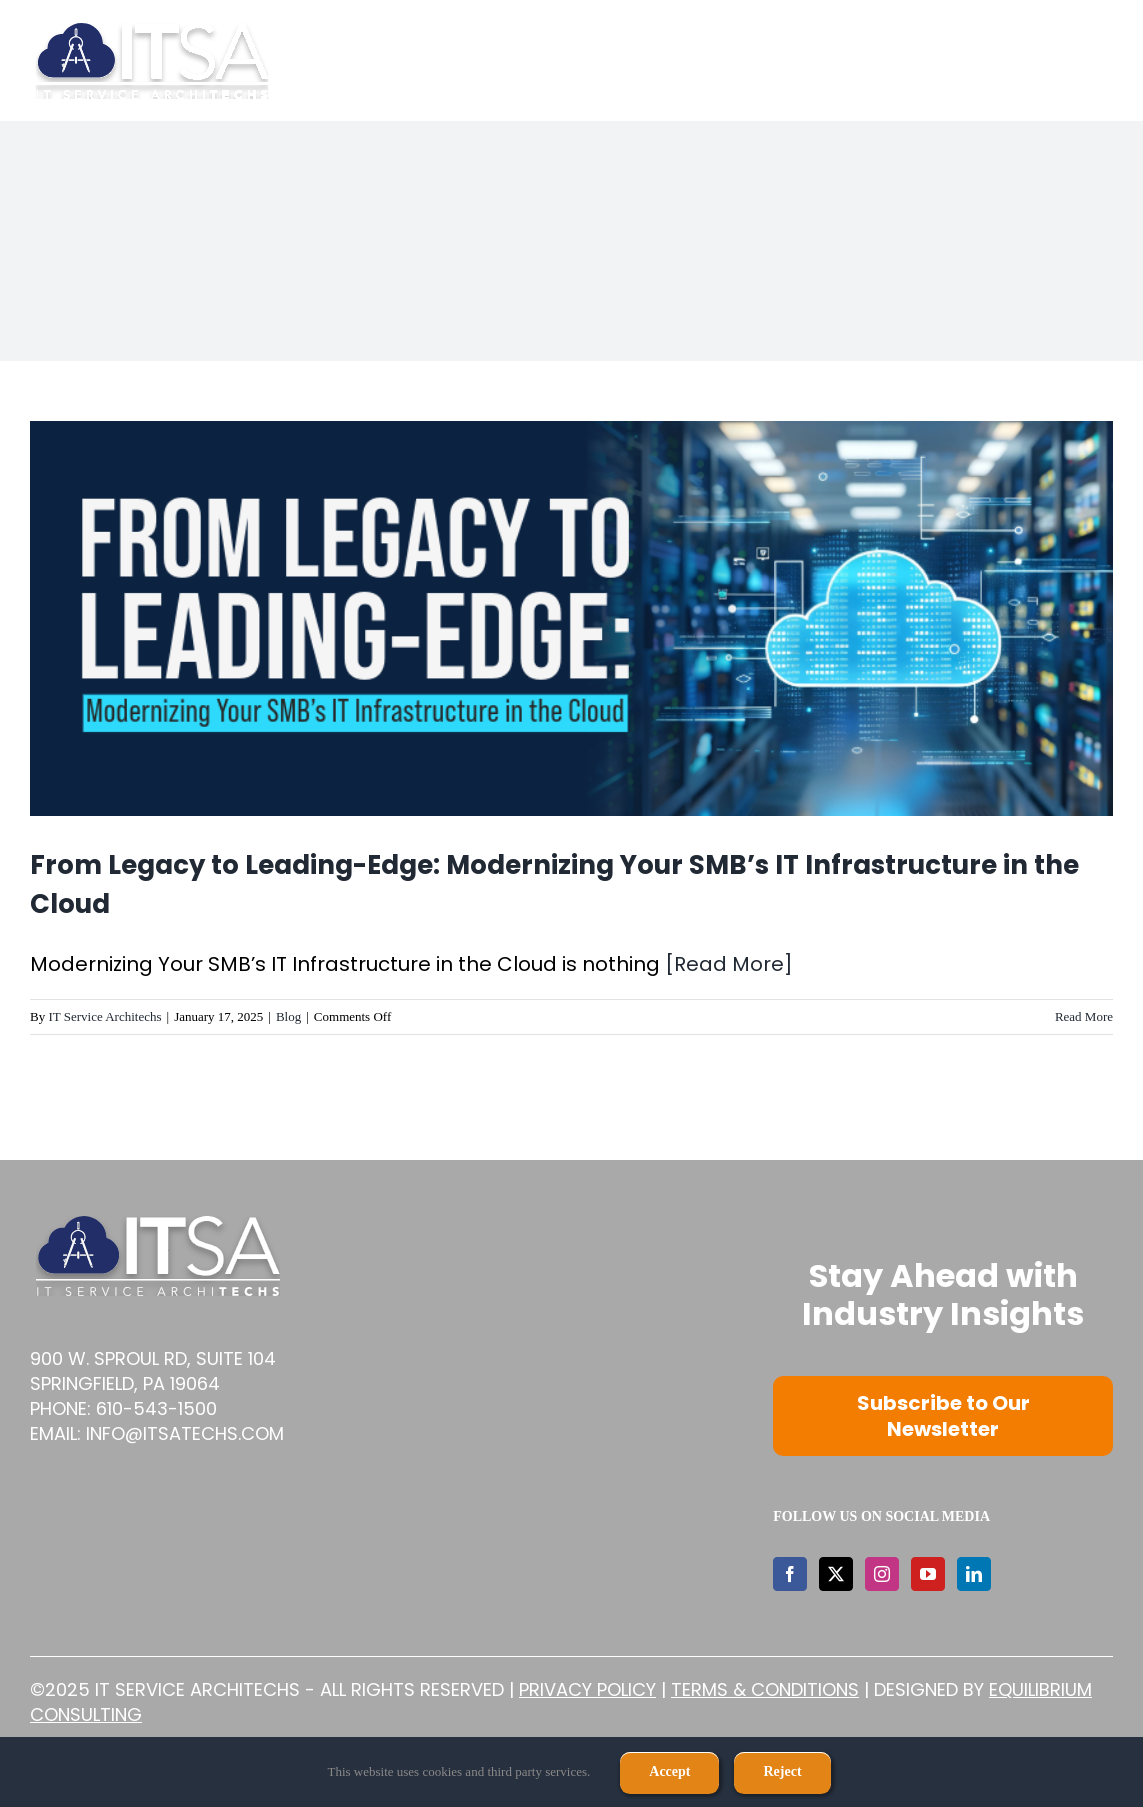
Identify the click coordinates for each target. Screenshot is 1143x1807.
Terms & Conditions (765, 1689)
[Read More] (729, 964)
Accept (669, 1771)
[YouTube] (928, 1574)
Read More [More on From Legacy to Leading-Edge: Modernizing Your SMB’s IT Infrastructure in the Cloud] (1084, 1016)
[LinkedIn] (974, 1574)
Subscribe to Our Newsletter (943, 1416)
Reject (782, 1771)
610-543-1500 (156, 1408)
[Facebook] (790, 1574)
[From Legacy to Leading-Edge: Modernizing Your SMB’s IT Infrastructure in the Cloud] (571, 618)
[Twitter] (836, 1574)
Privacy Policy (587, 1689)
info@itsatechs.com (185, 1433)
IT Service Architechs (104, 1016)
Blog (288, 1016)
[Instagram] (882, 1574)
